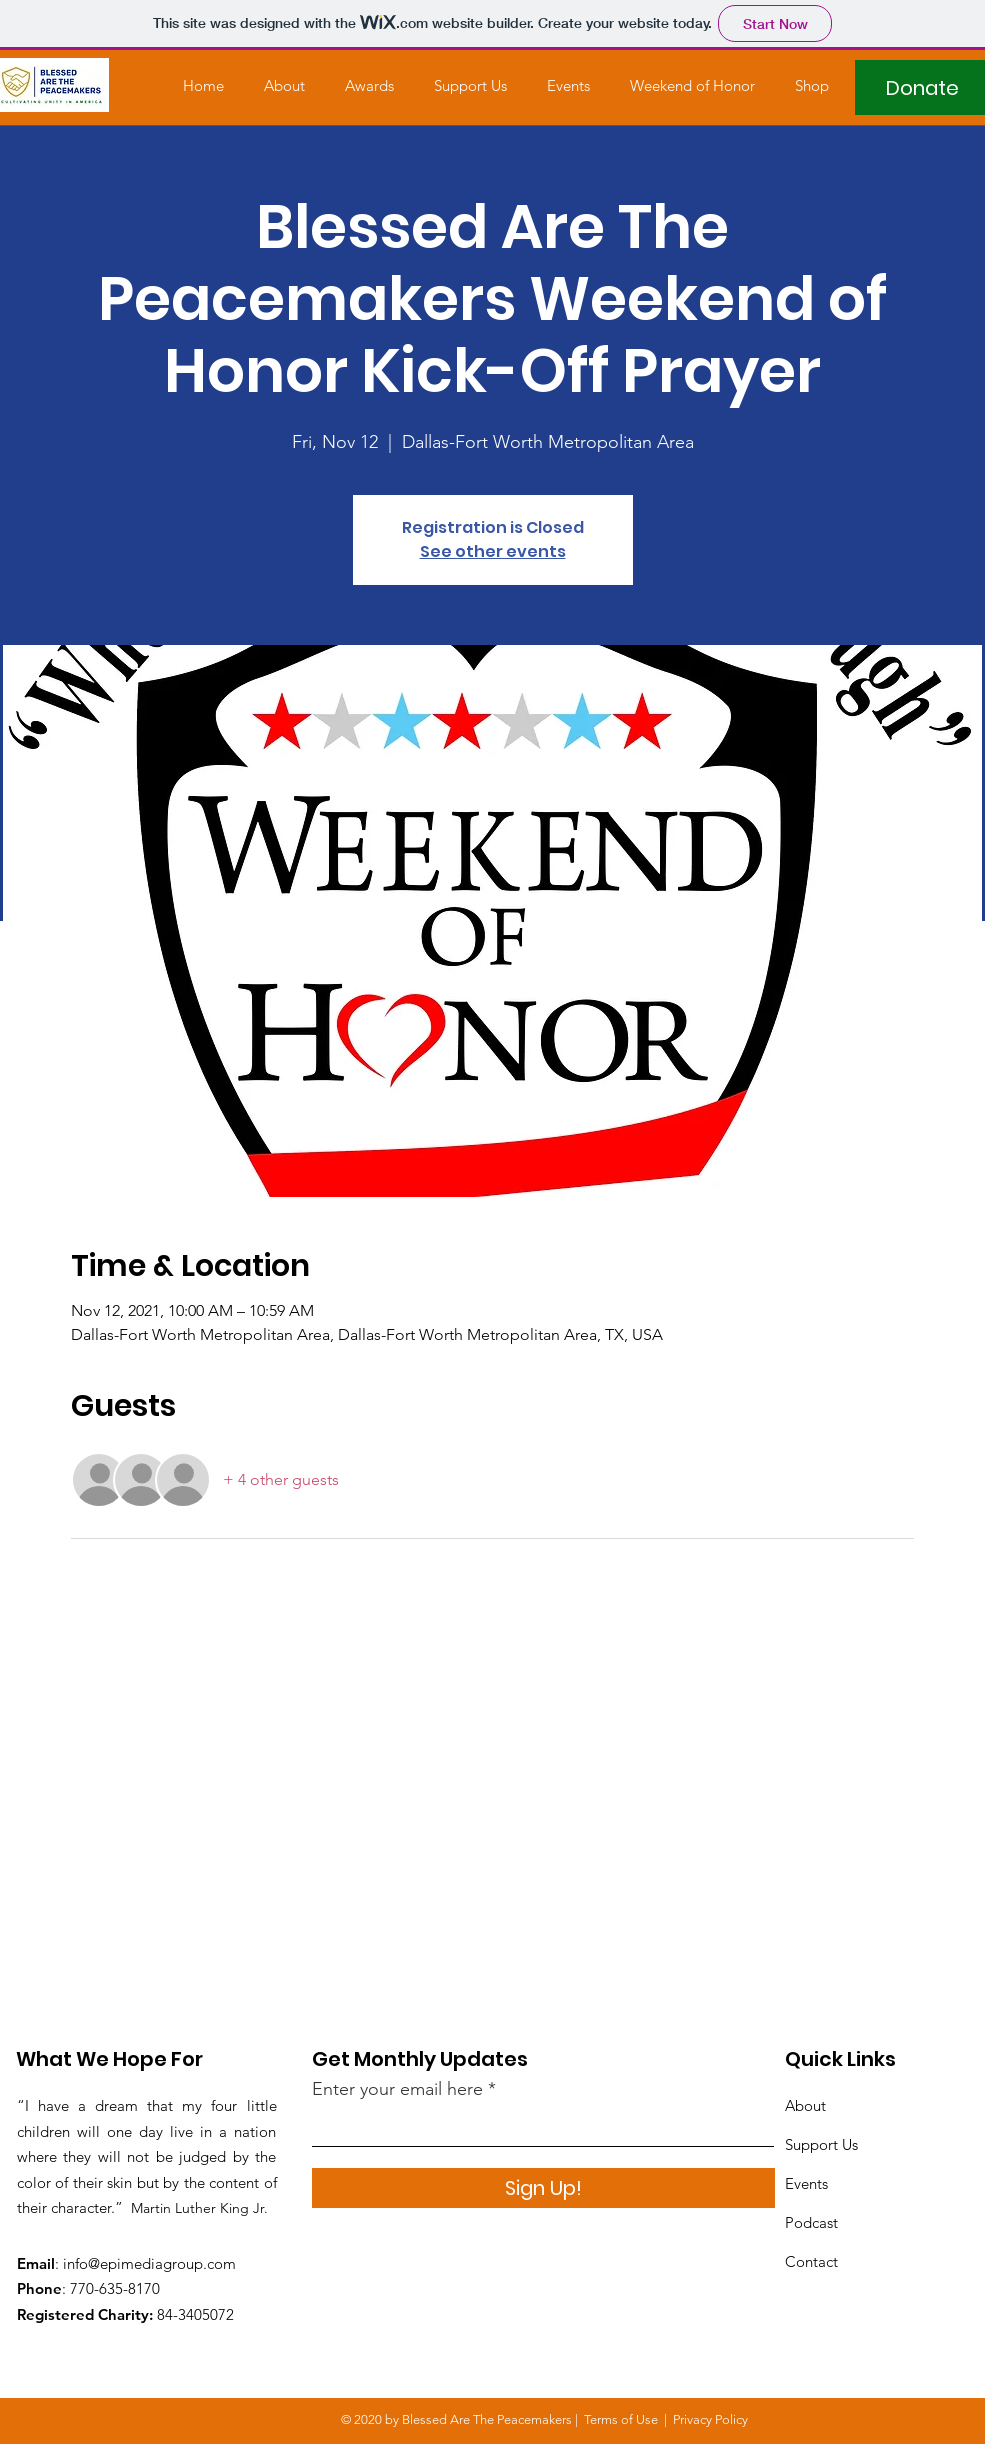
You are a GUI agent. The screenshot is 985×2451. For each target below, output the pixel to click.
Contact (811, 2261)
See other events (493, 551)
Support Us (821, 2144)
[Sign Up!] (543, 2188)
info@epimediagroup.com (149, 2263)
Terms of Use (621, 2419)
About (805, 2105)
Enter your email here (397, 2089)
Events (806, 2183)
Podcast (811, 2222)
